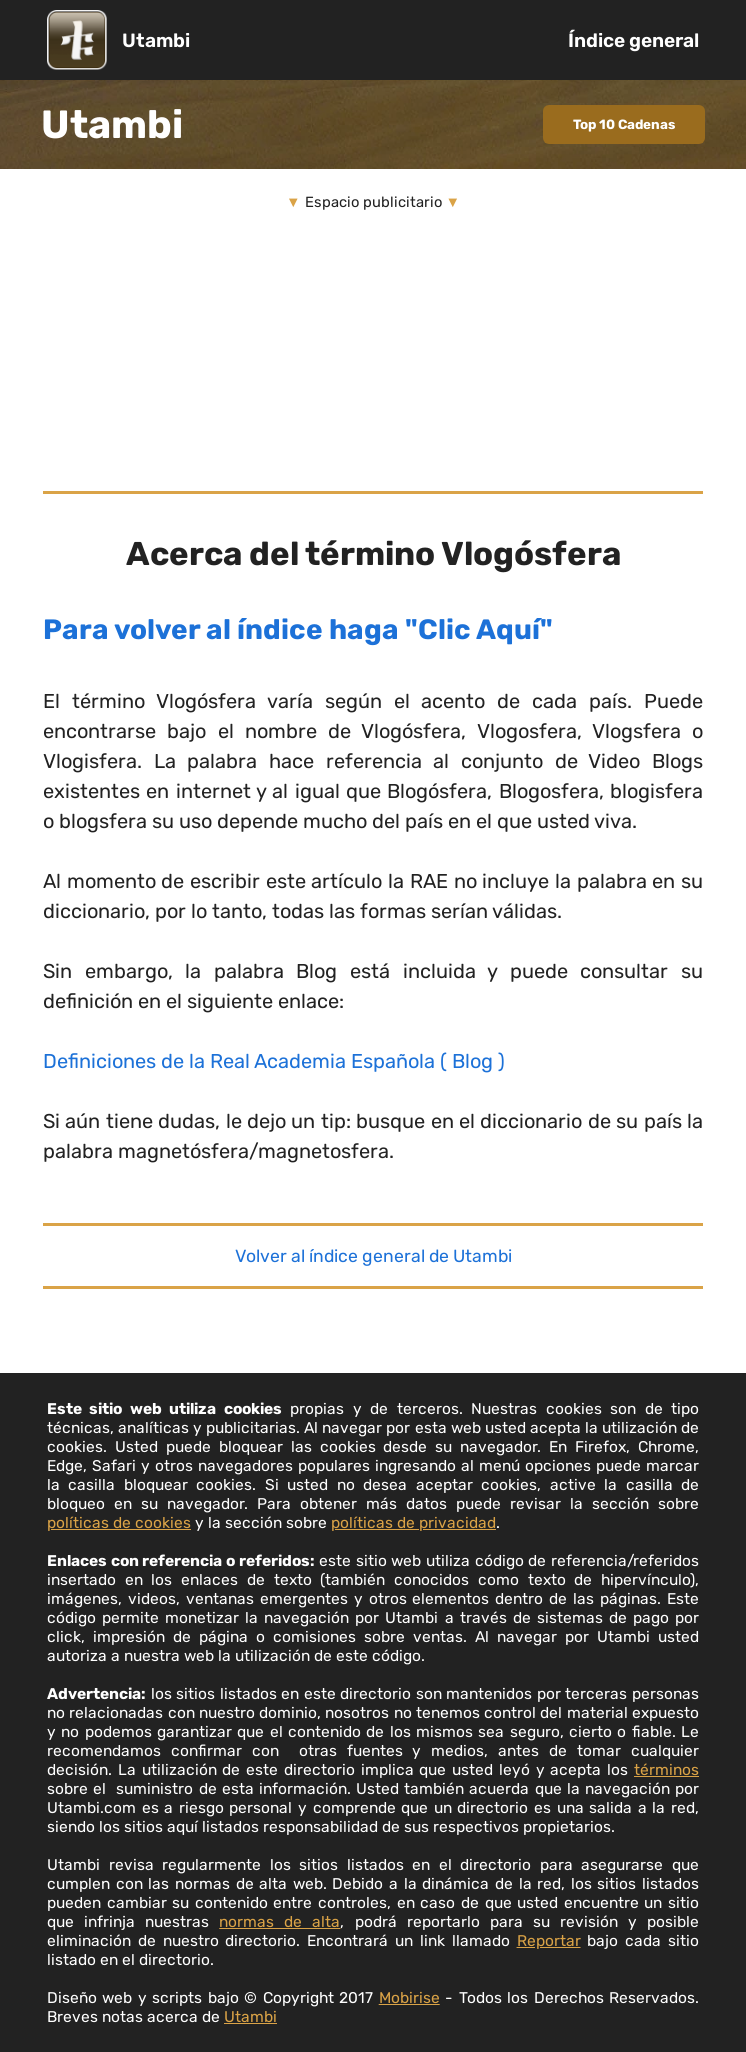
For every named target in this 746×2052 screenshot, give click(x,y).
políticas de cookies (119, 1522)
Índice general (633, 40)
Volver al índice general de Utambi (373, 1256)
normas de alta (279, 1921)
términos (666, 1769)
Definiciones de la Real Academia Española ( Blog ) (274, 1061)
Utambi (156, 40)
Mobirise (409, 1997)
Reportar (549, 1940)
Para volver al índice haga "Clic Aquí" (298, 629)
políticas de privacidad (413, 1522)
